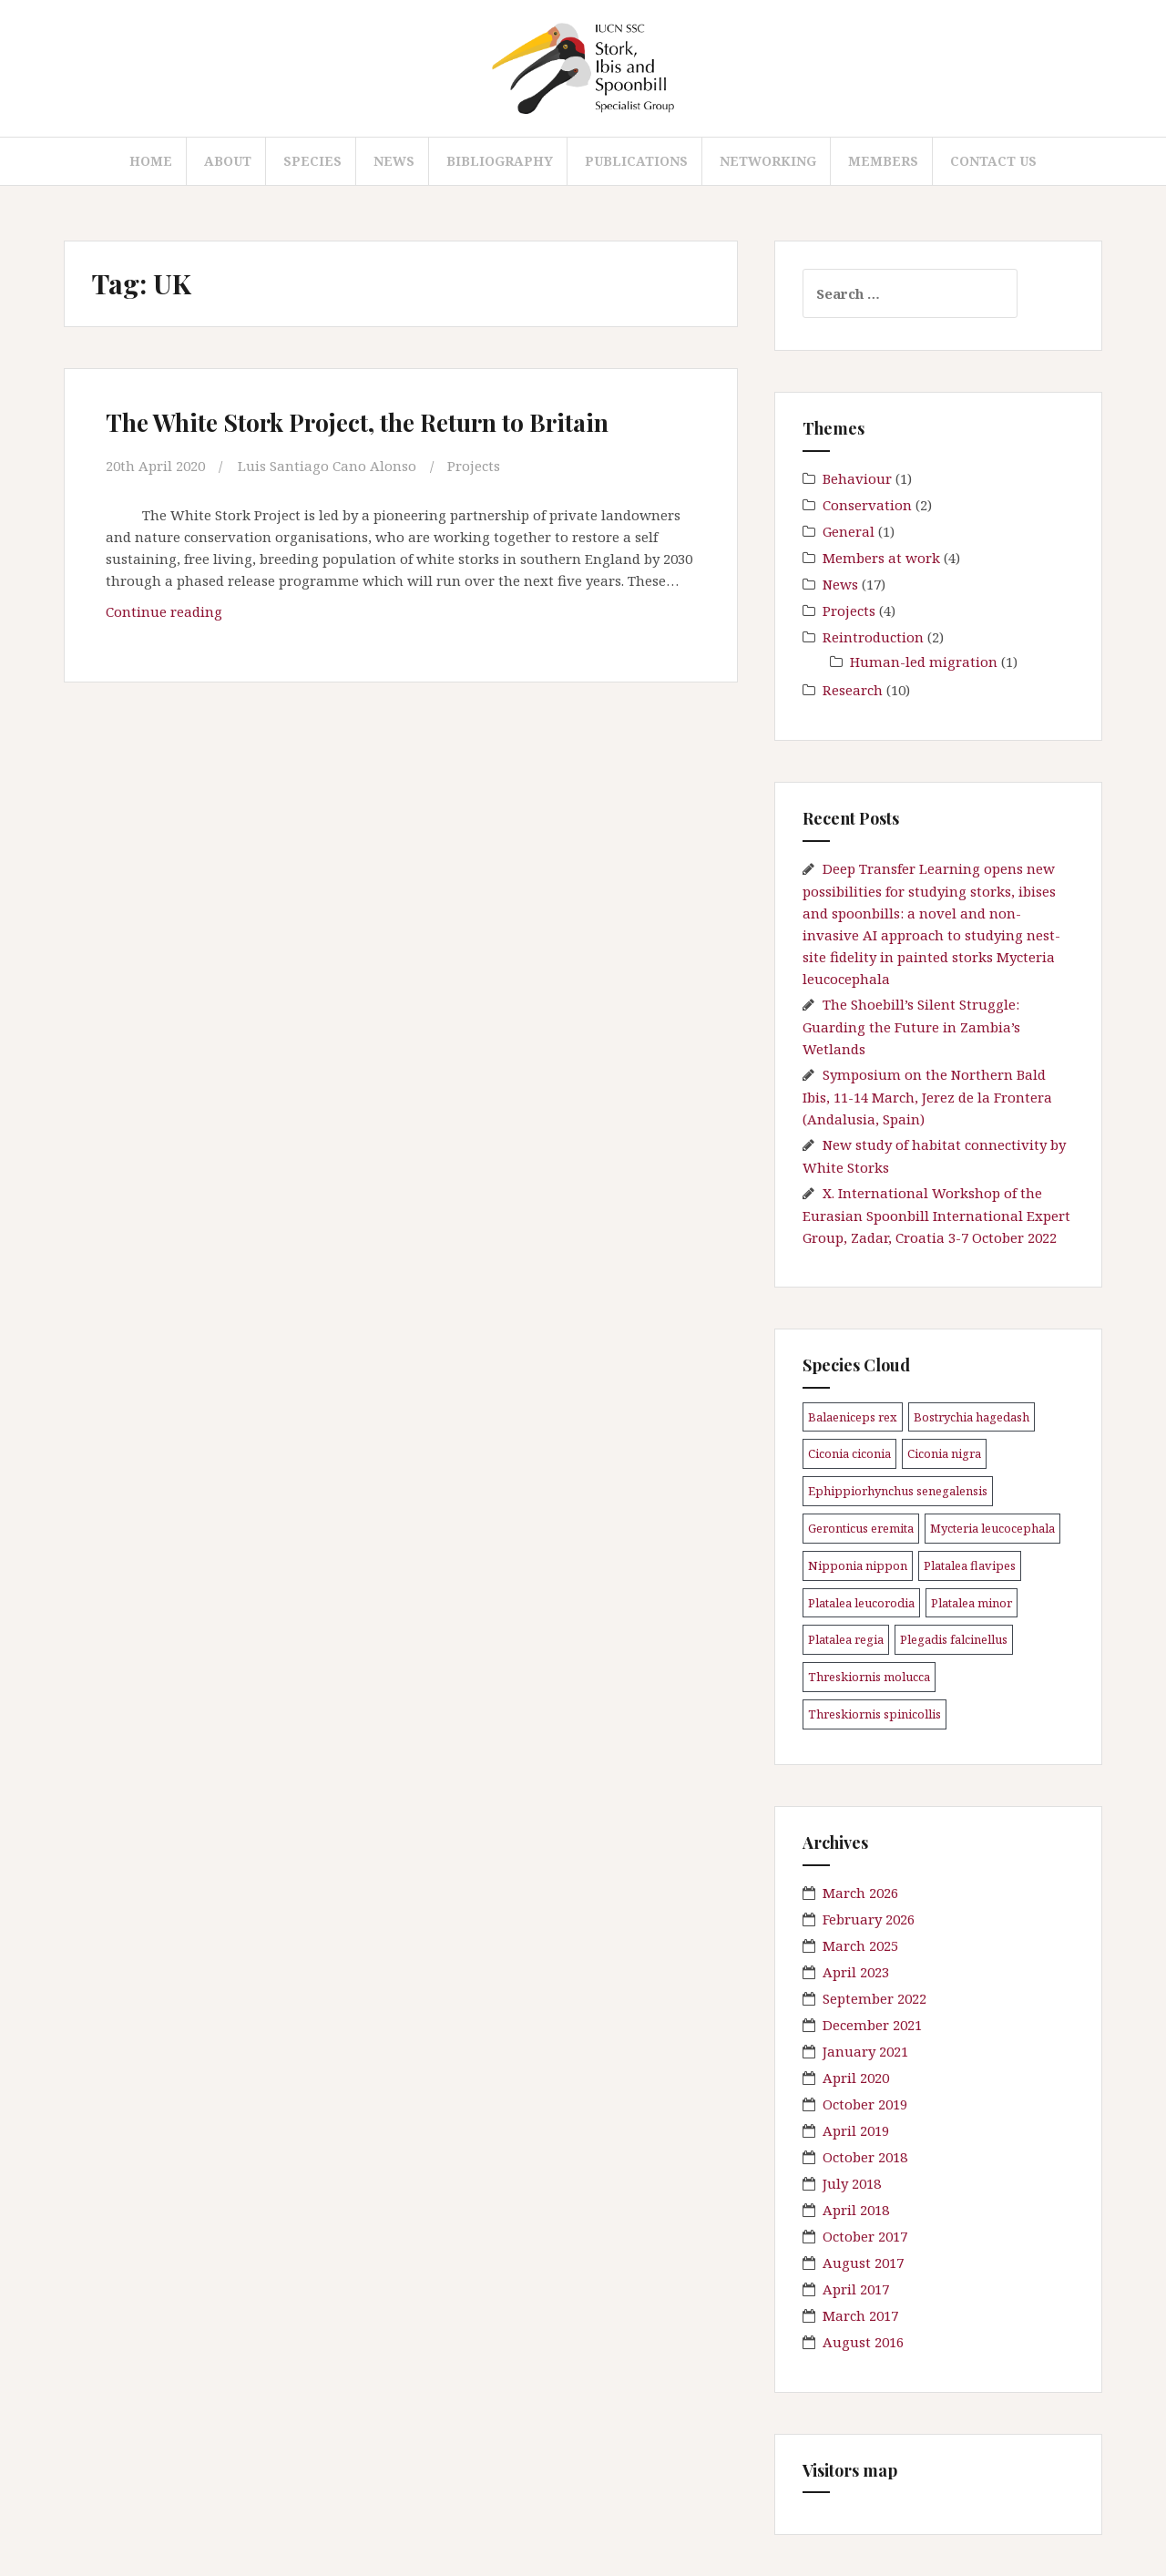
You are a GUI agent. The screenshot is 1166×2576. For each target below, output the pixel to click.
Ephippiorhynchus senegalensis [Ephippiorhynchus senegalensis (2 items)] (897, 1491)
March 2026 (860, 1892)
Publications (636, 160)
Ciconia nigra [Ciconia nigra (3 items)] (944, 1453)
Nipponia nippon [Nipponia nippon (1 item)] (857, 1565)
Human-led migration (923, 661)
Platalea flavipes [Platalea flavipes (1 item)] (970, 1565)
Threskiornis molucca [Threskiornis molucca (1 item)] (869, 1676)
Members (883, 160)
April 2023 (856, 1972)
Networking (768, 160)
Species (312, 160)
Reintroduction (873, 637)
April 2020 (856, 2077)
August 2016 (863, 2342)
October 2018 (865, 2157)
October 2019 (865, 2104)
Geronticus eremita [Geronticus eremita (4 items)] (861, 1528)
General (848, 531)
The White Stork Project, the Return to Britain (357, 422)
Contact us (993, 160)
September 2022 (874, 1998)
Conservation (867, 505)
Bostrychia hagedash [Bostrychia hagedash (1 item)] (971, 1417)
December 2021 (872, 2025)
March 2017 (860, 2315)
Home (150, 160)
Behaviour (857, 478)
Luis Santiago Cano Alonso (327, 466)
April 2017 (856, 2289)
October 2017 (865, 2236)
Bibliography (499, 160)
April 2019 (856, 2130)
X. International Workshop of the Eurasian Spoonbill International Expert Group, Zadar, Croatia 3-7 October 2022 (936, 1215)
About (227, 160)
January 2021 (865, 2051)
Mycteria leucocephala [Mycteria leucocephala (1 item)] (992, 1528)
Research (853, 690)
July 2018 (852, 2183)
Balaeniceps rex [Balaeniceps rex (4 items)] (852, 1417)
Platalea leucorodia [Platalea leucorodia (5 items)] (861, 1603)
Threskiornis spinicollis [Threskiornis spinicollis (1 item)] (874, 1714)
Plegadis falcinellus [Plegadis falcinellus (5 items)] (953, 1639)
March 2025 (860, 1945)
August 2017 (863, 2262)
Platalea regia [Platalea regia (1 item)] (846, 1639)
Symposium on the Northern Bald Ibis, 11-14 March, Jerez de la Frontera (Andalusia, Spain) (927, 1096)
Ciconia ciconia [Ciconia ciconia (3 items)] (849, 1453)
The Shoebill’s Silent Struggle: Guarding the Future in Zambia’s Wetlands (911, 1026)
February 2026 (869, 1919)
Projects (473, 466)
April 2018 (856, 2210)
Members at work (881, 558)
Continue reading (171, 615)
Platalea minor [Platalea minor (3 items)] (971, 1603)
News (393, 160)
